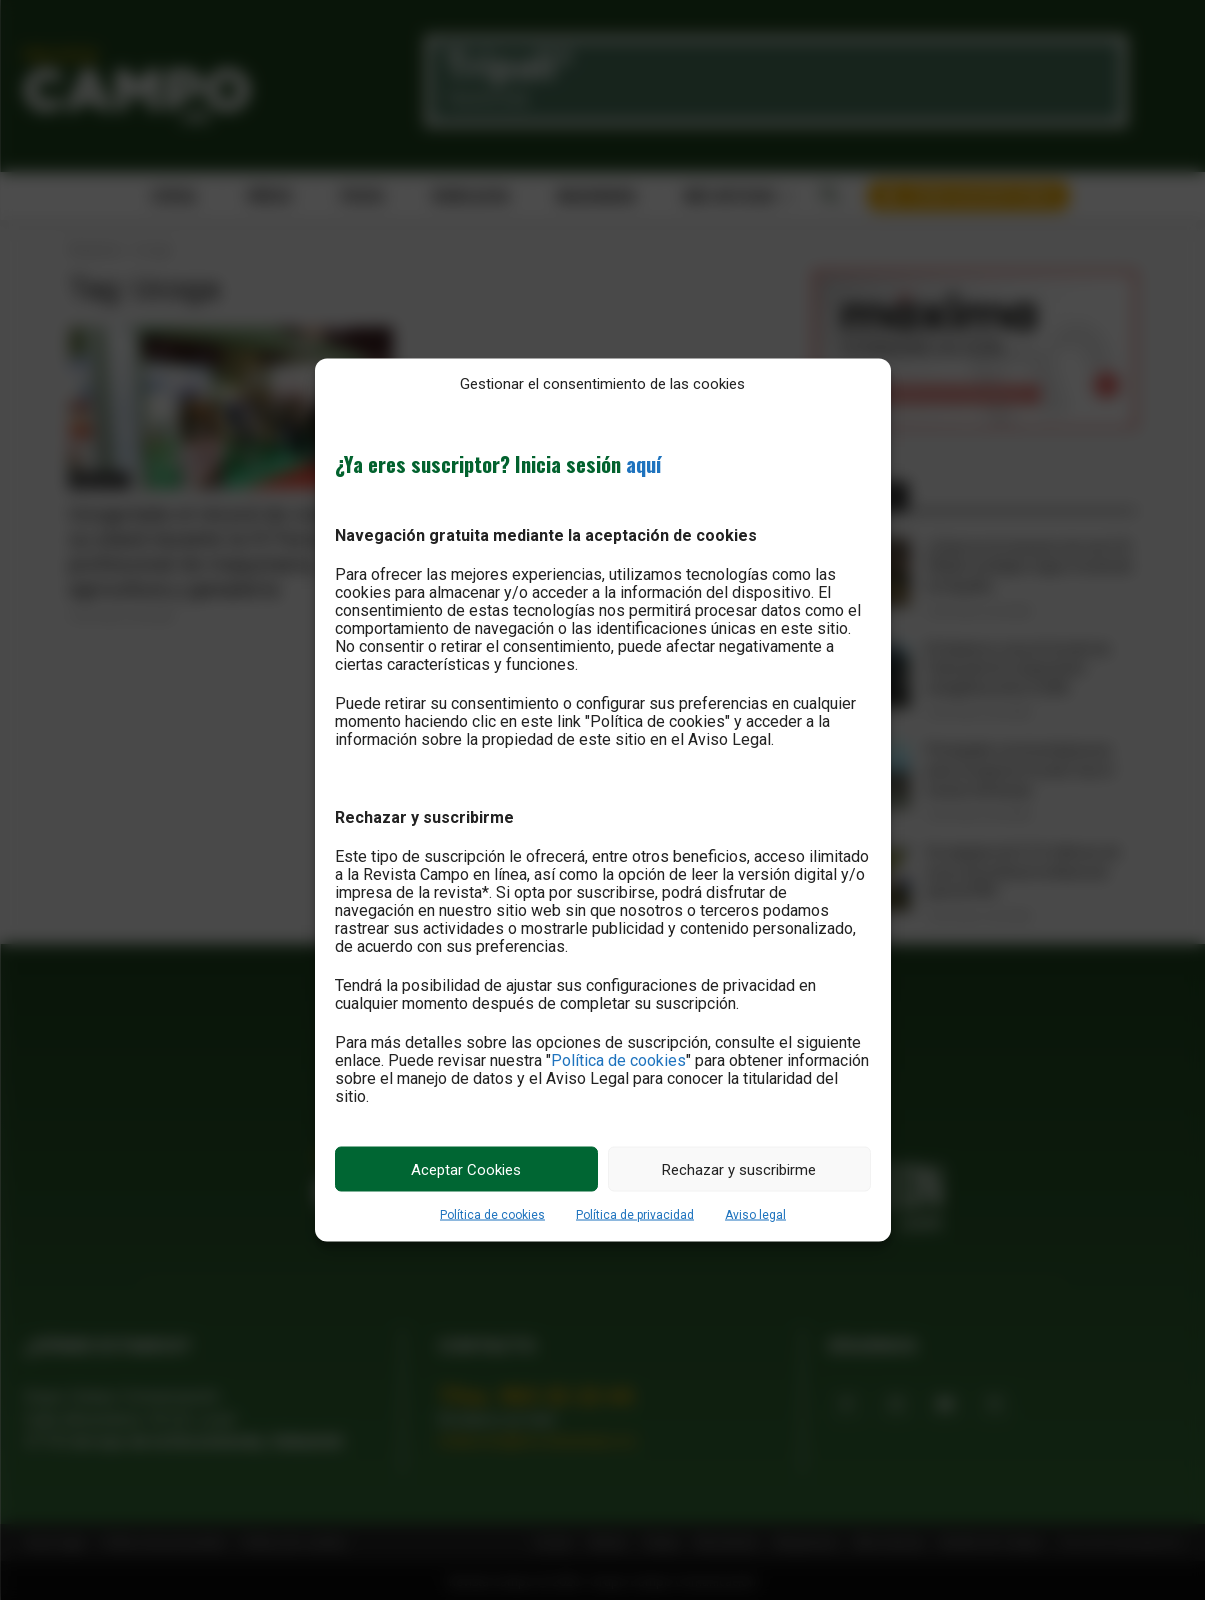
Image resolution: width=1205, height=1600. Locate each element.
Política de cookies (618, 1060)
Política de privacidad (635, 1215)
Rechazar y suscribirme (739, 1169)
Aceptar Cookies (466, 1169)
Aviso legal (755, 1215)
